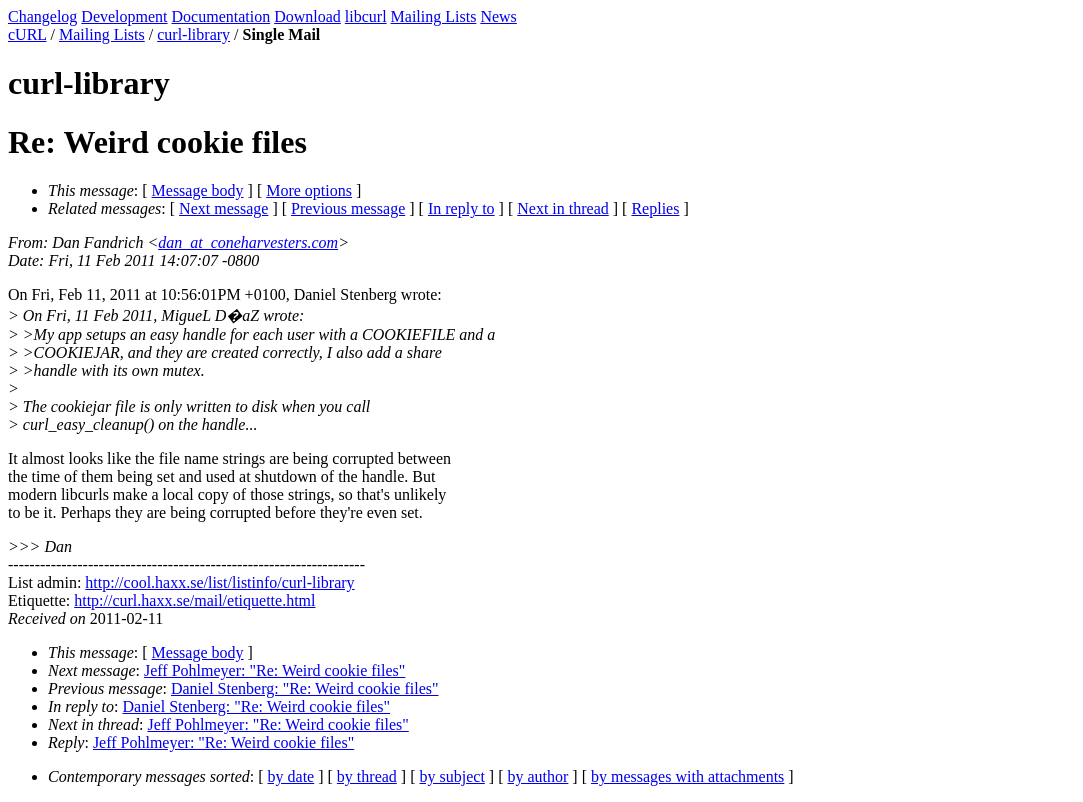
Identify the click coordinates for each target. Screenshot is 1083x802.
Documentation (221, 16)
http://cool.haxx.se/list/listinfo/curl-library (219, 582)
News (498, 16)
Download (307, 16)
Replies (655, 208)
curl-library (193, 34)
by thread (367, 776)
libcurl (366, 16)
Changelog (42, 16)
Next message (223, 208)
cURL (27, 34)
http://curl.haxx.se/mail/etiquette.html (194, 600)
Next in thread (563, 208)
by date (291, 776)
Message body (198, 190)
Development (124, 16)
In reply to (461, 208)
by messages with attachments (687, 776)
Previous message (348, 208)
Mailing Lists (434, 16)
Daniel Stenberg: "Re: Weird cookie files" (305, 688)
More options (309, 190)
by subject (452, 776)
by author (537, 776)
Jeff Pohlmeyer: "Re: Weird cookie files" (274, 670)
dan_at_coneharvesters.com (248, 242)
